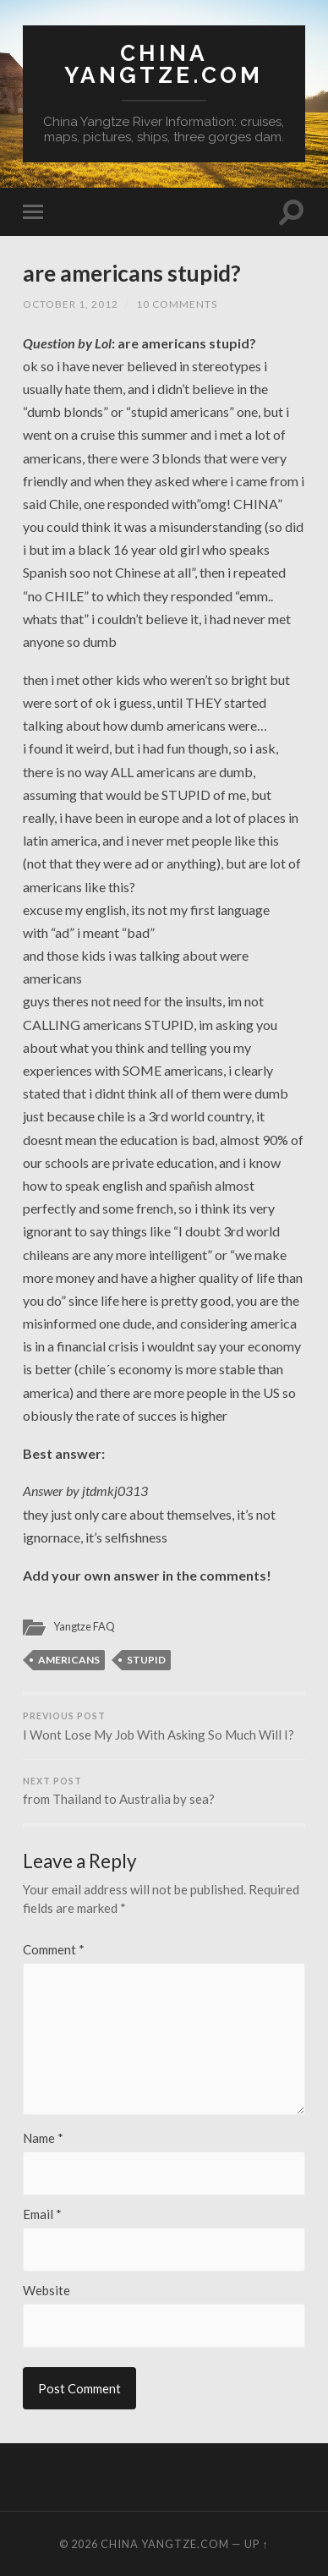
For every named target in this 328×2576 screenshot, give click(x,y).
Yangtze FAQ (84, 1626)
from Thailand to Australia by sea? (164, 1791)
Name (43, 2138)
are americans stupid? (132, 273)
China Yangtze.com (163, 64)
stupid (146, 1659)
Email (42, 2214)
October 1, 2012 (70, 304)
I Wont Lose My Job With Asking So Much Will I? (164, 1726)
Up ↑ (256, 2544)
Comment (54, 1949)
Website (46, 2290)
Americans (69, 1659)
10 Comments (176, 304)
